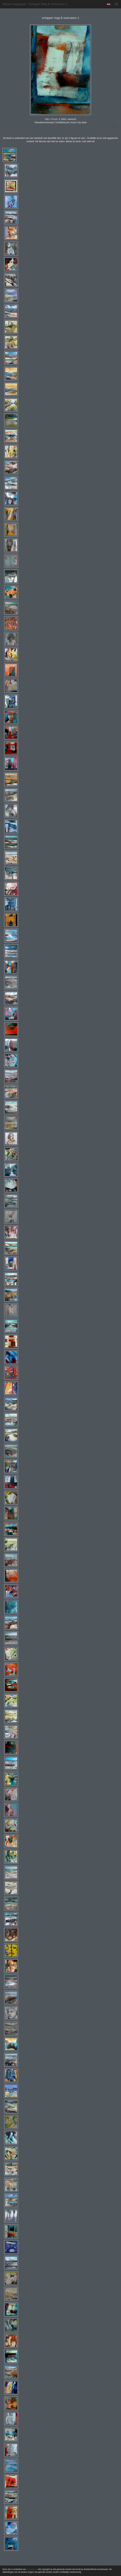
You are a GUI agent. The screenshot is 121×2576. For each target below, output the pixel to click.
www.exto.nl (31, 2569)
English (108, 4)
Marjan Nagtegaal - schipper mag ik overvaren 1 (34, 4)
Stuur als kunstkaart (60, 127)
